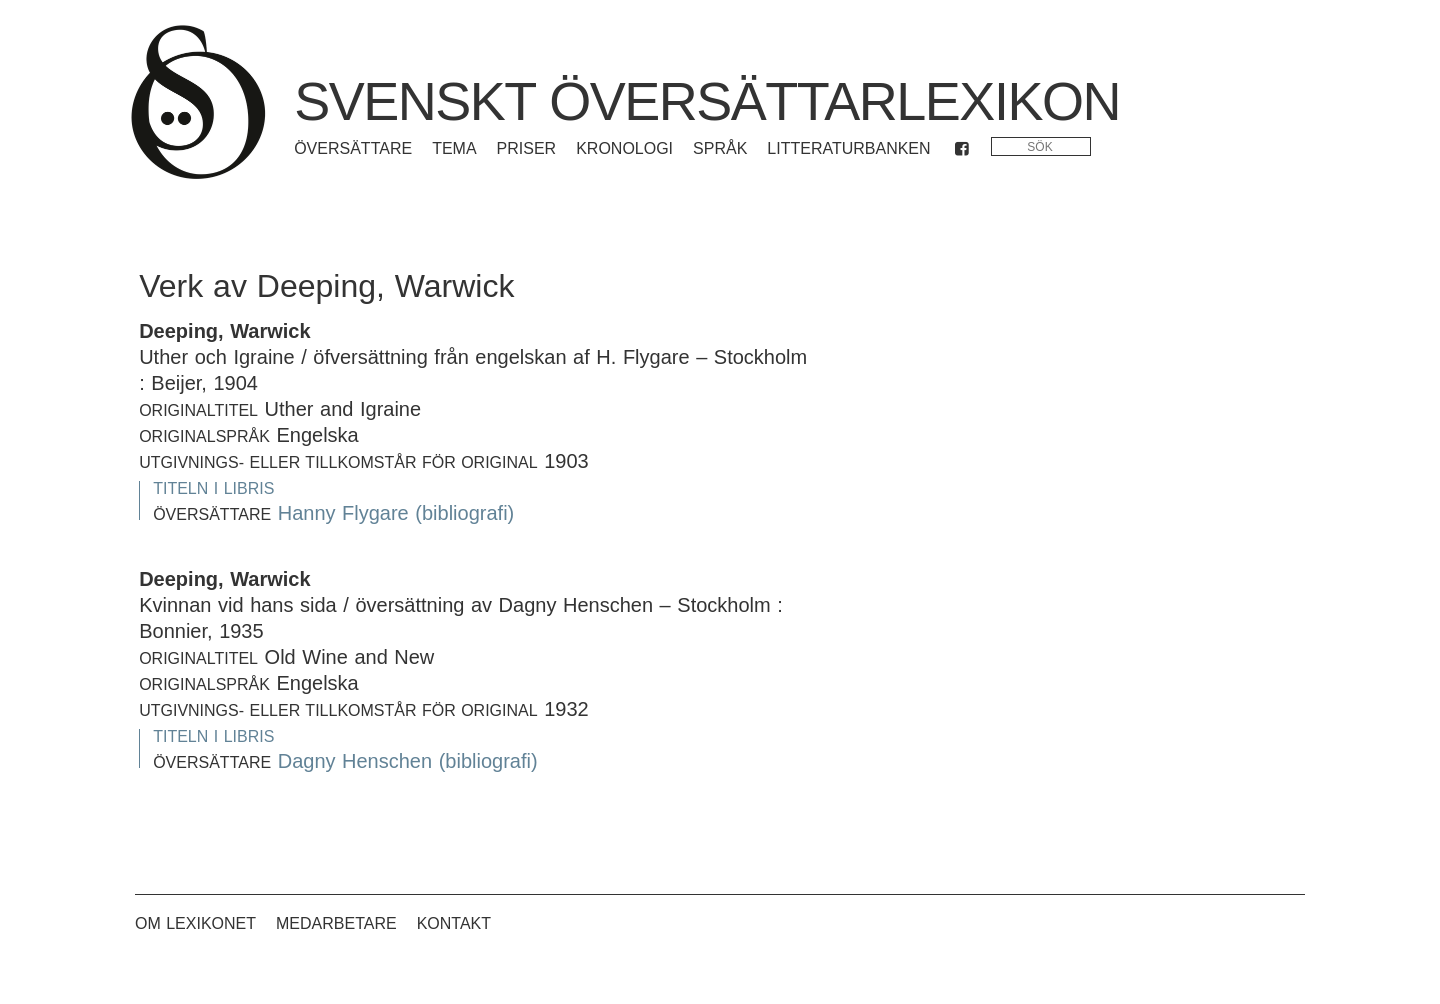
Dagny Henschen (355, 761)
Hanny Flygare (343, 513)
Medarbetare (336, 923)
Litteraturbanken (848, 148)
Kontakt (454, 923)
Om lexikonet (195, 923)
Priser (527, 148)
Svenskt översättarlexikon (707, 101)
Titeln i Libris (213, 488)
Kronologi (624, 148)
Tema (454, 148)
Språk (720, 148)
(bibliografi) (464, 513)
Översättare (353, 148)
